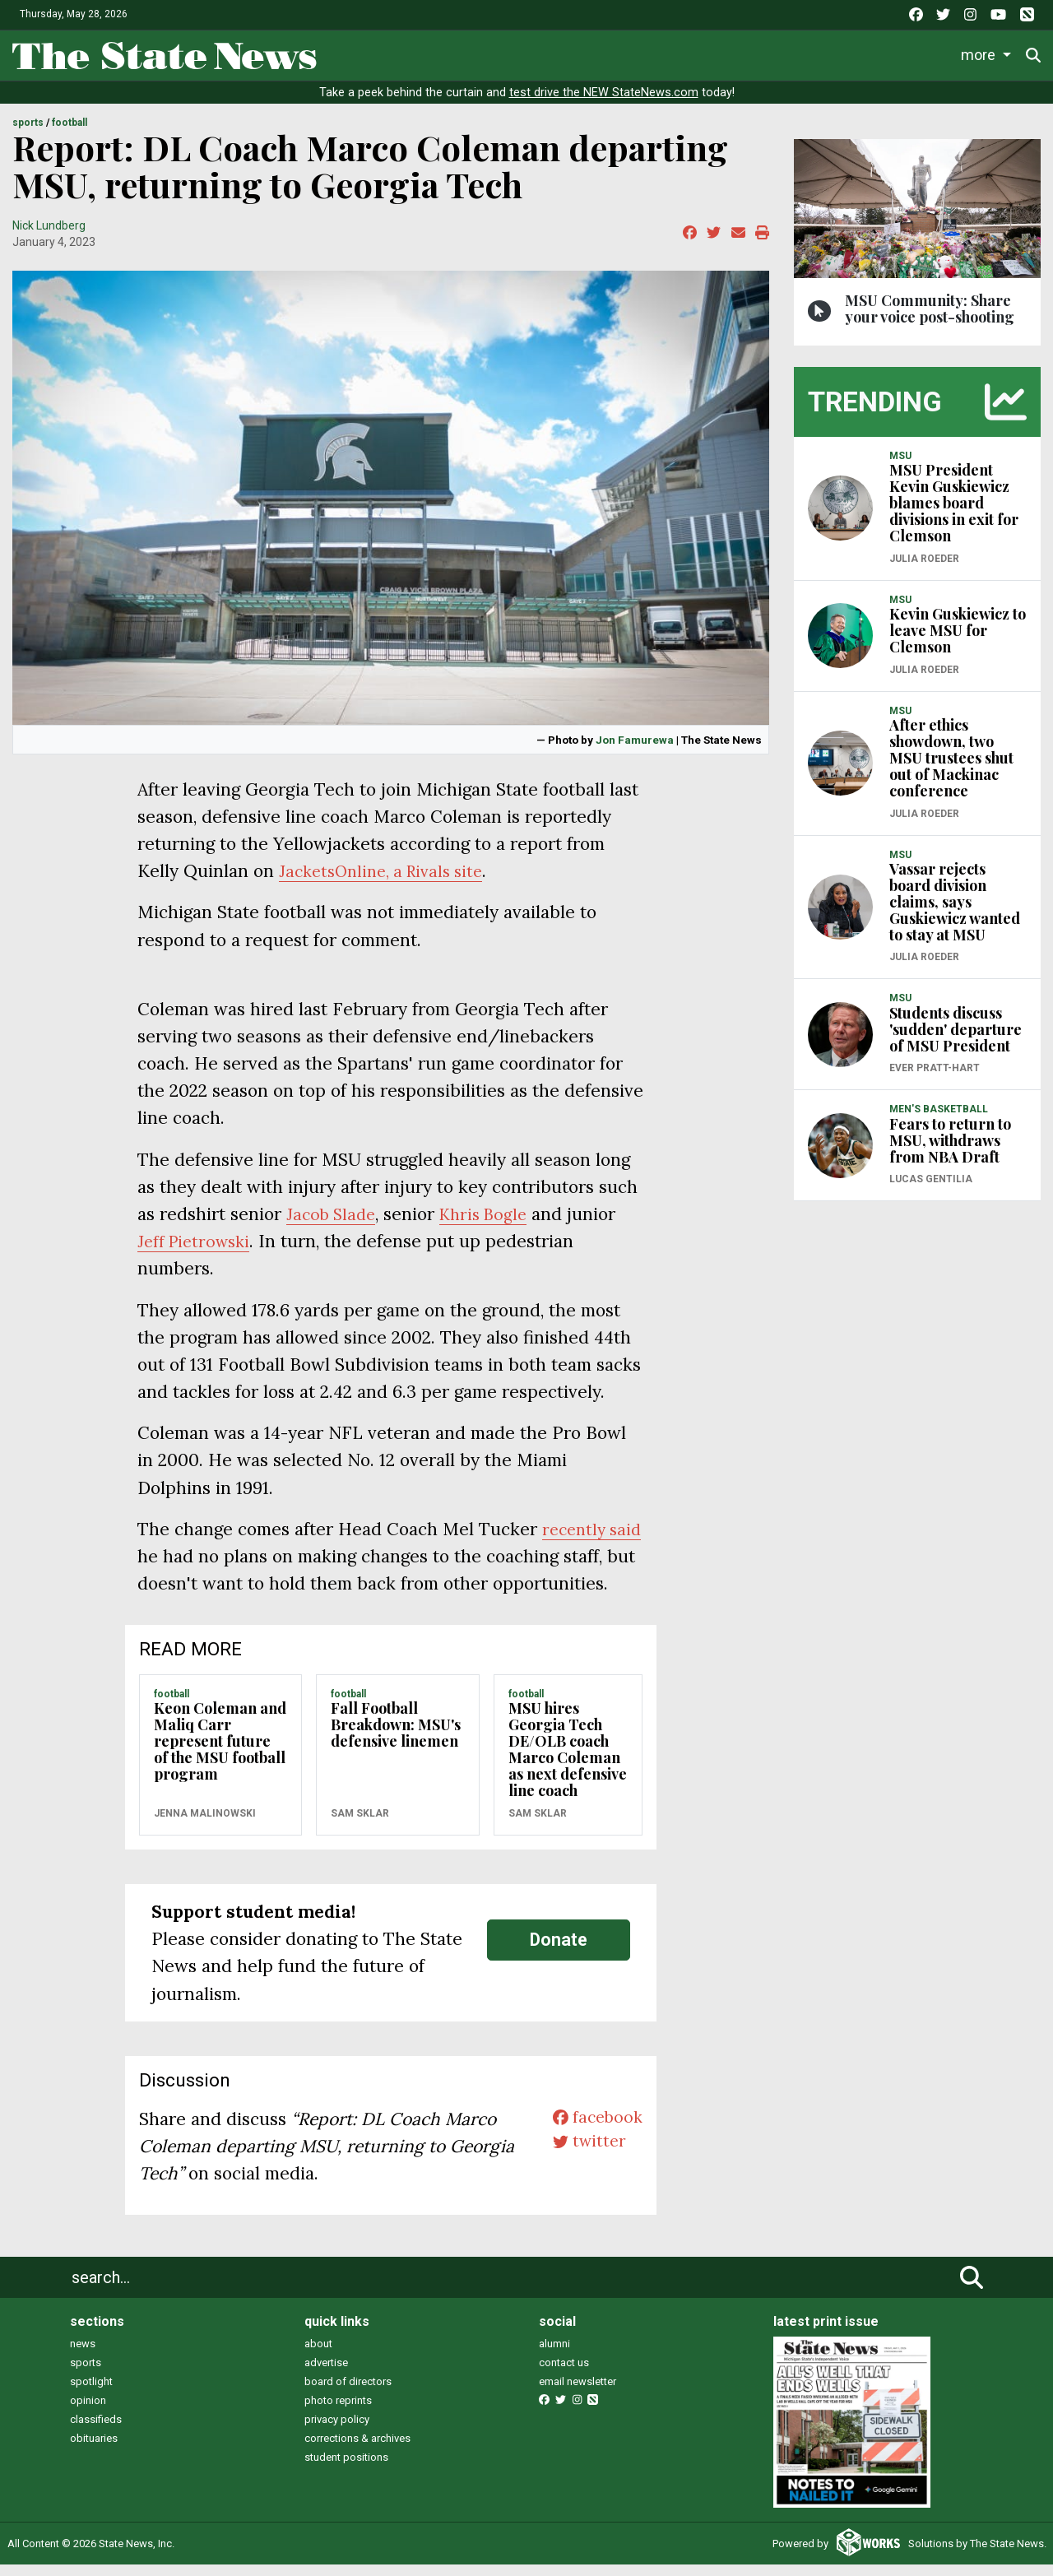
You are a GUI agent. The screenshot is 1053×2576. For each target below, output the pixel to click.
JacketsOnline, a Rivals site (388, 882)
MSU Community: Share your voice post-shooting (929, 319)
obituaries (94, 2449)
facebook (594, 2130)
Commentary (683, 52)
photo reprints (338, 2411)
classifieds (96, 2430)
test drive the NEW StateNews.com (603, 104)
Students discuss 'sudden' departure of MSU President (955, 1040)
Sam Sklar (360, 1824)
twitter (585, 2157)
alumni (554, 2354)
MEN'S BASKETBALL (938, 1120)
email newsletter (577, 2392)
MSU (900, 466)
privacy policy (336, 2430)
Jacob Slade (333, 1225)
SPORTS (28, 134)
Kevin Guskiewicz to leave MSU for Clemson (957, 641)
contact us (564, 2373)
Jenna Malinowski (205, 1824)
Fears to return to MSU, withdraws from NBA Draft (950, 1151)
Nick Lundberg (49, 236)
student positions (346, 2468)
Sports (476, 52)
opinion (88, 2411)
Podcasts (785, 52)
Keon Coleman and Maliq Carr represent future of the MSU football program (220, 1752)
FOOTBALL (69, 134)
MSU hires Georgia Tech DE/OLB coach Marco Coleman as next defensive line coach (567, 1761)
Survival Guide (574, 52)
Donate (558, 1951)
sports (85, 2373)
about (318, 2354)
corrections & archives (357, 2449)
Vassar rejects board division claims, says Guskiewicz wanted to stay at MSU (954, 913)
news (82, 2354)
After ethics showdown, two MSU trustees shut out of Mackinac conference (951, 769)
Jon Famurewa (635, 750)
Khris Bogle (492, 1225)
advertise (326, 2373)
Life (413, 52)
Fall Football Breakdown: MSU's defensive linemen (396, 1736)
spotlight (91, 2392)
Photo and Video (890, 52)
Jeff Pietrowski (197, 1253)
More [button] (981, 52)
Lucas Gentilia (930, 1190)
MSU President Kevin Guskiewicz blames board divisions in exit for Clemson (953, 514)
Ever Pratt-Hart (934, 1079)
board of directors (348, 2392)
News (353, 52)
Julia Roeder (924, 569)
